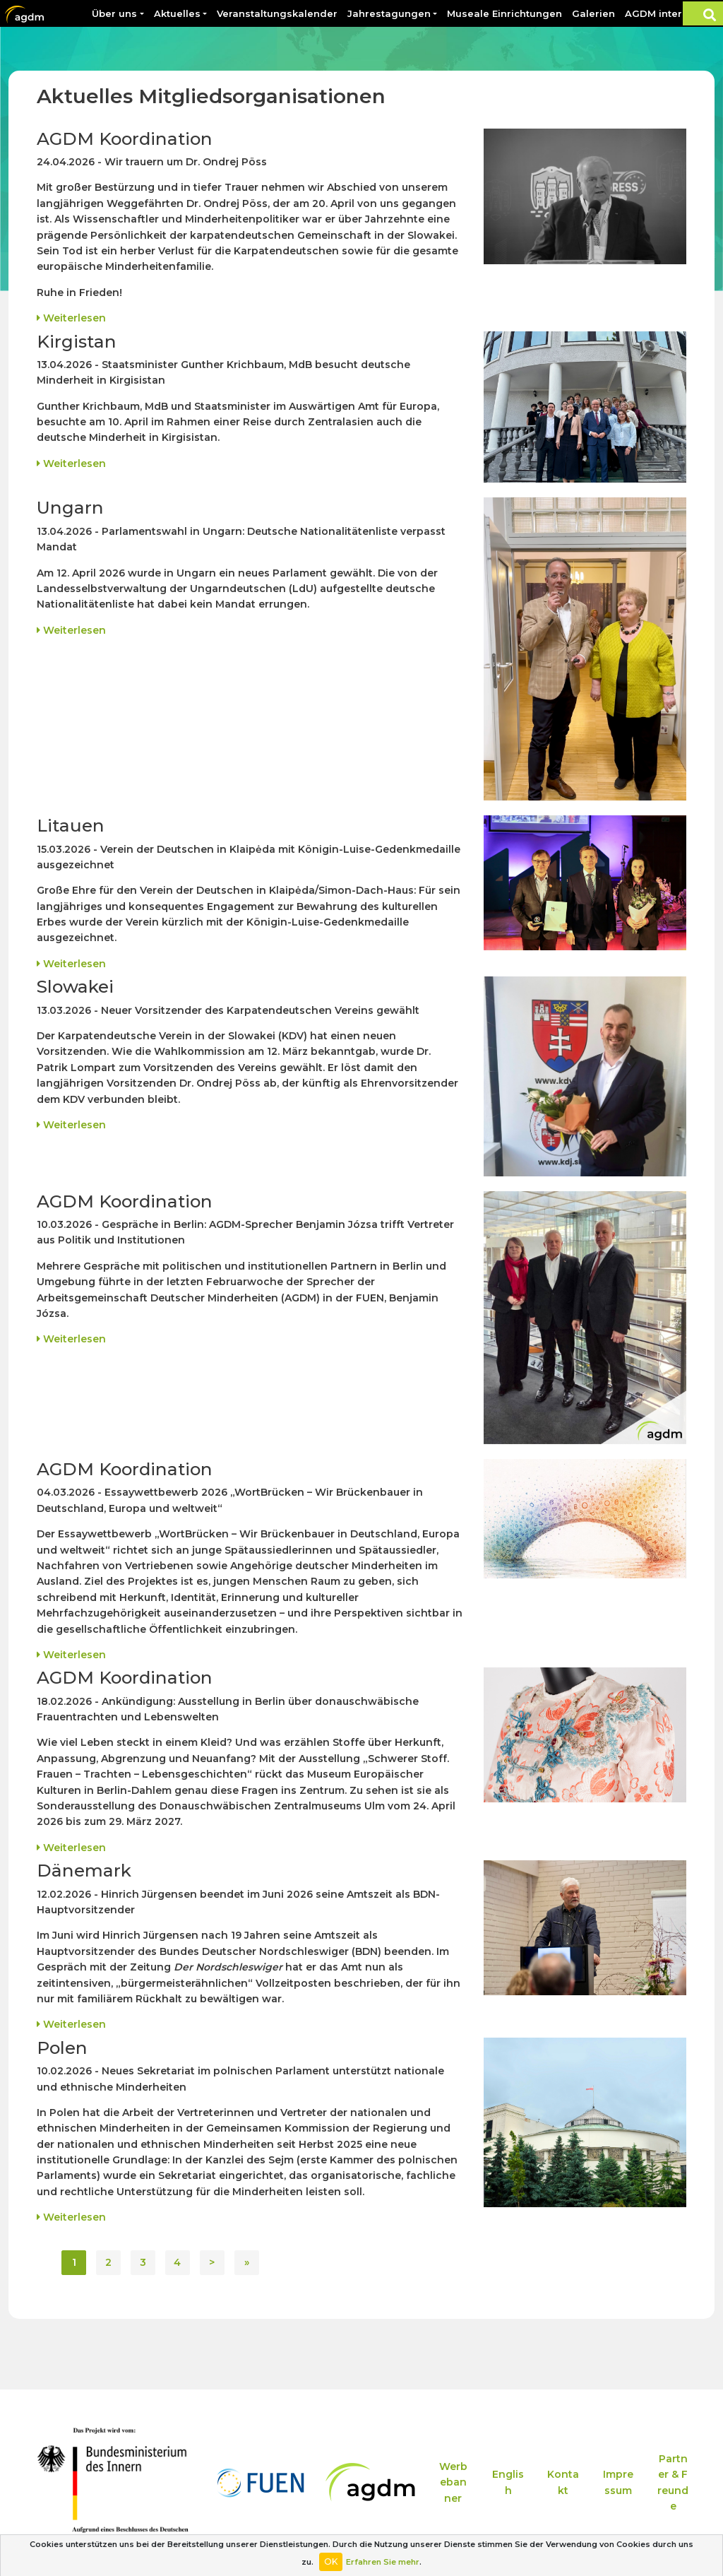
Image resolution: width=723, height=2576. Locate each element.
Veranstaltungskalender (277, 13)
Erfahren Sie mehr (382, 2562)
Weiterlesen (71, 318)
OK (330, 2561)
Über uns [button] (114, 13)
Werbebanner (453, 2482)
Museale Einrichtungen (504, 13)
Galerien (593, 13)
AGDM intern (656, 13)
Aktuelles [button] (177, 13)
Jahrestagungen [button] (389, 13)
